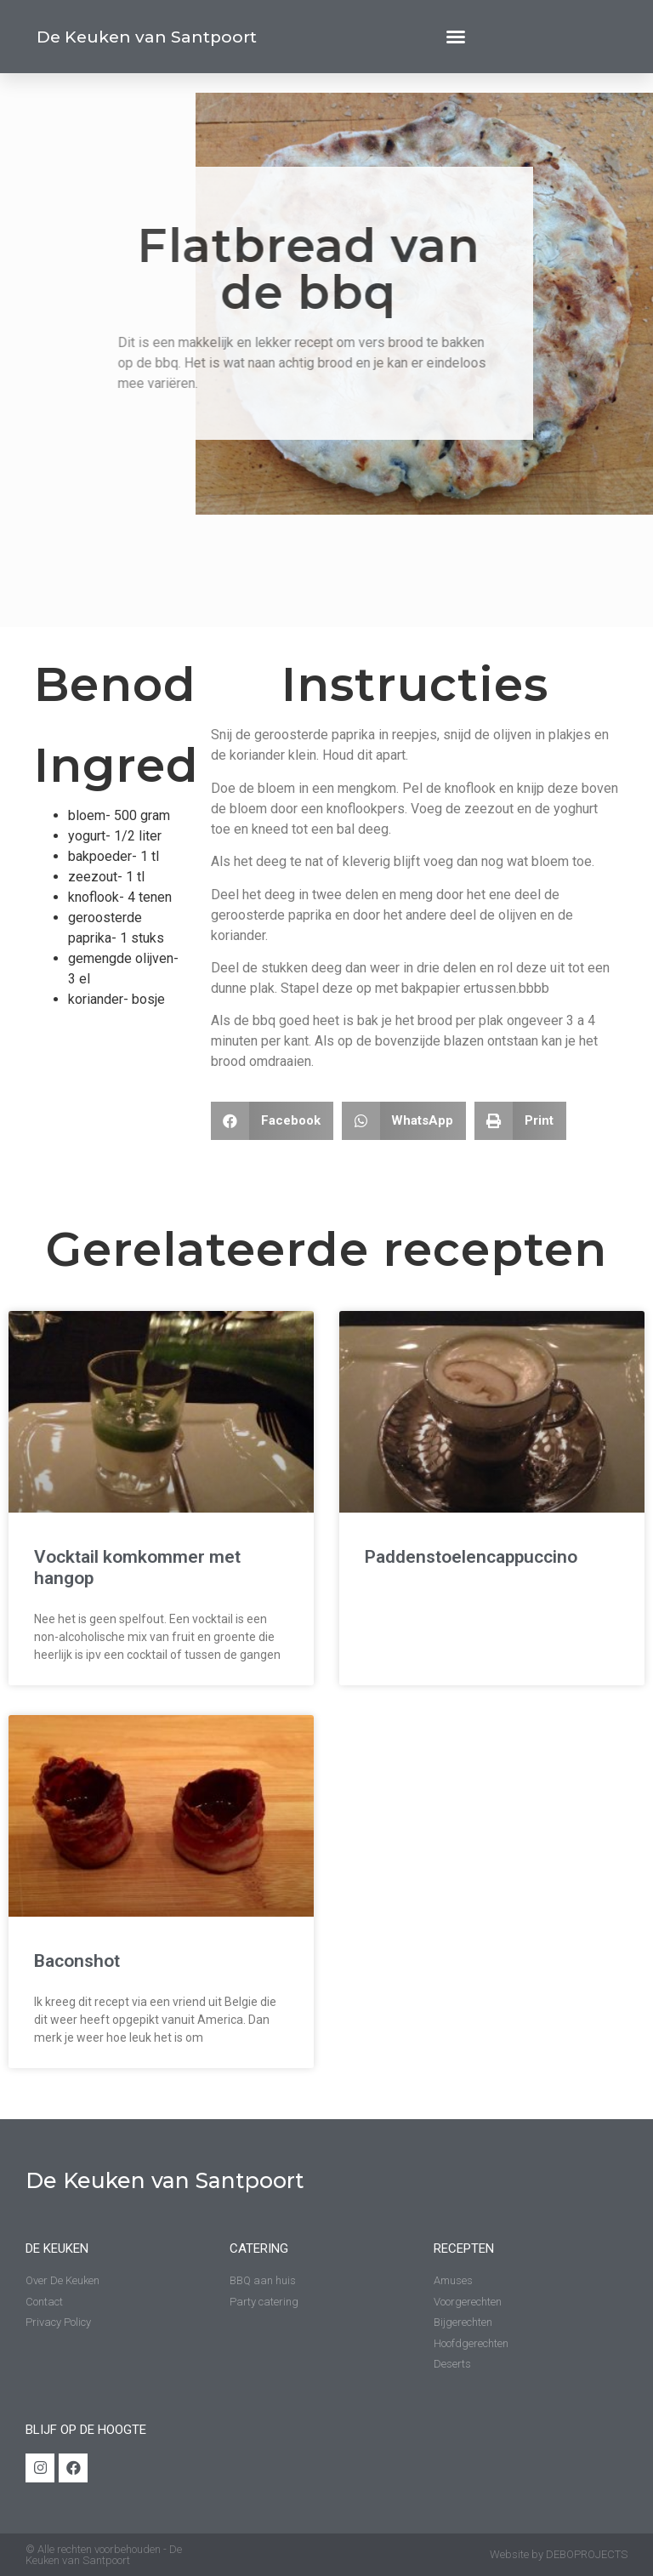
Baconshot (77, 1961)
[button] (455, 36)
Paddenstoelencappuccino (471, 1557)
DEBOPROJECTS (586, 2554)
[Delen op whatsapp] (404, 1121)
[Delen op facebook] (272, 1121)
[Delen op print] (520, 1121)
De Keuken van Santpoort (147, 37)
